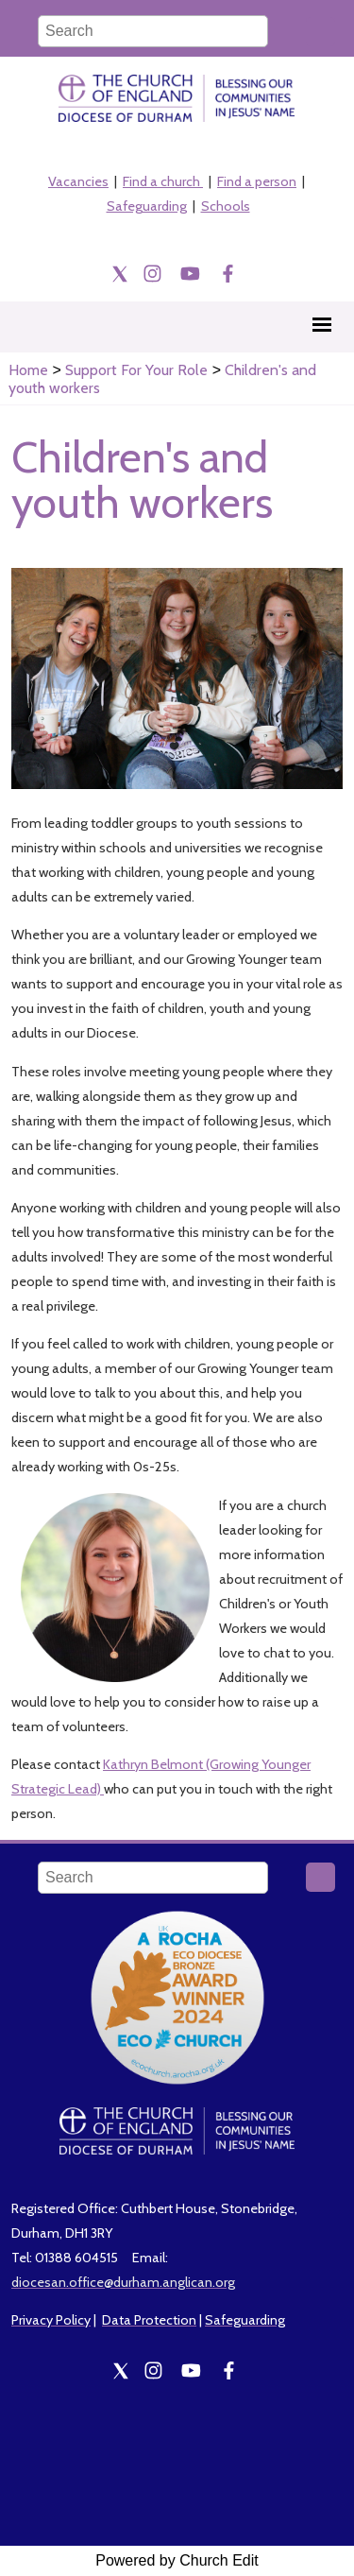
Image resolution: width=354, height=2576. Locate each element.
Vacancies (78, 181)
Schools (225, 206)
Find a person (256, 181)
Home (28, 370)
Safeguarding (147, 206)
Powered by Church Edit (177, 2560)
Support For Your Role (136, 370)
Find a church (163, 181)
